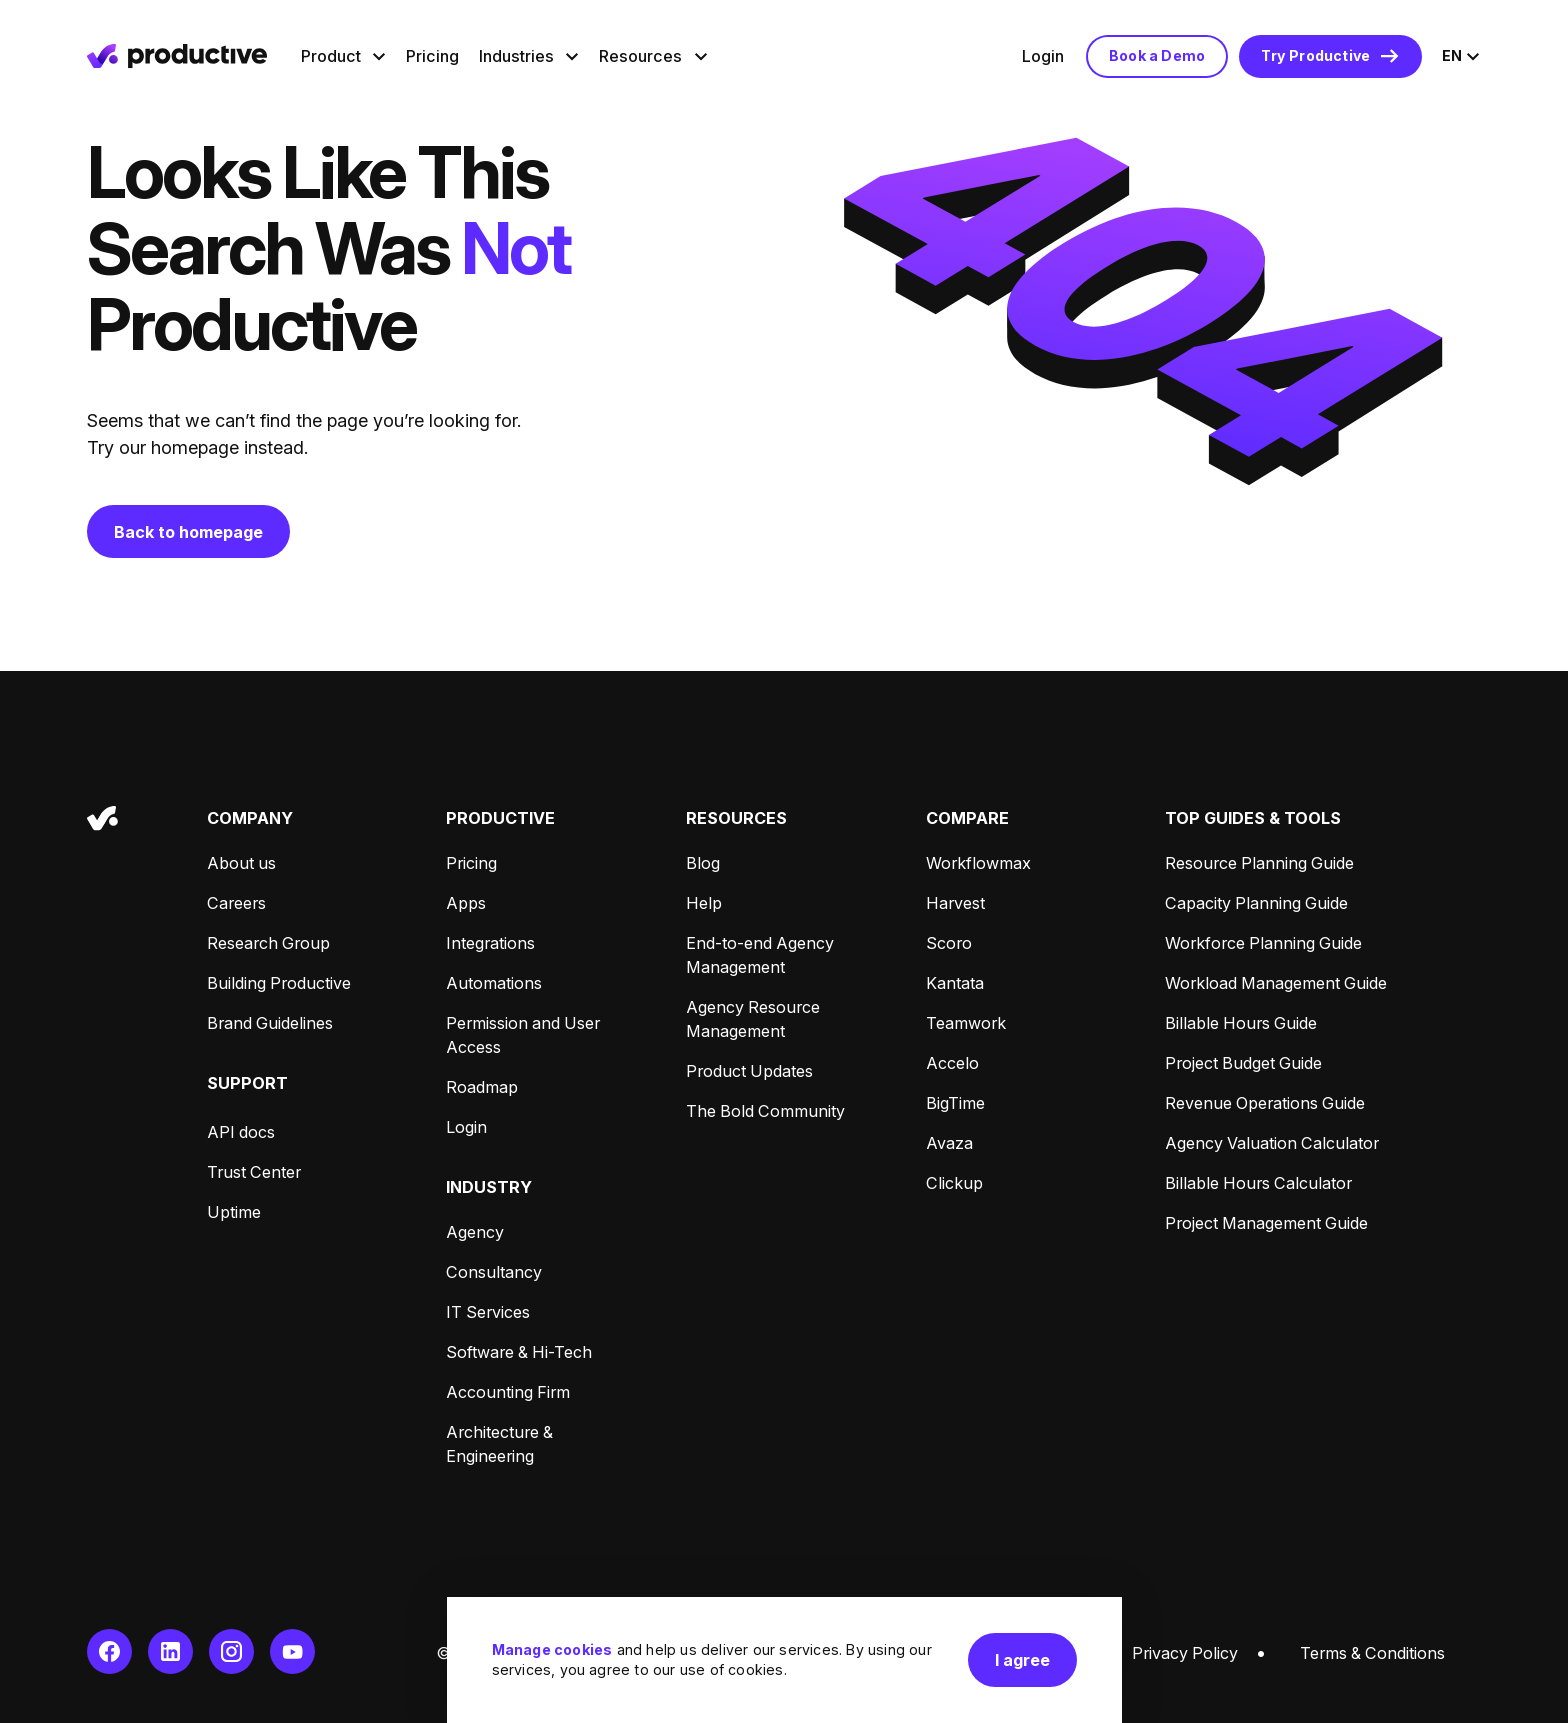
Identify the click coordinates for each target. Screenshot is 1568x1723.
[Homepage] (177, 56)
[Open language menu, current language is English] (1461, 56)
